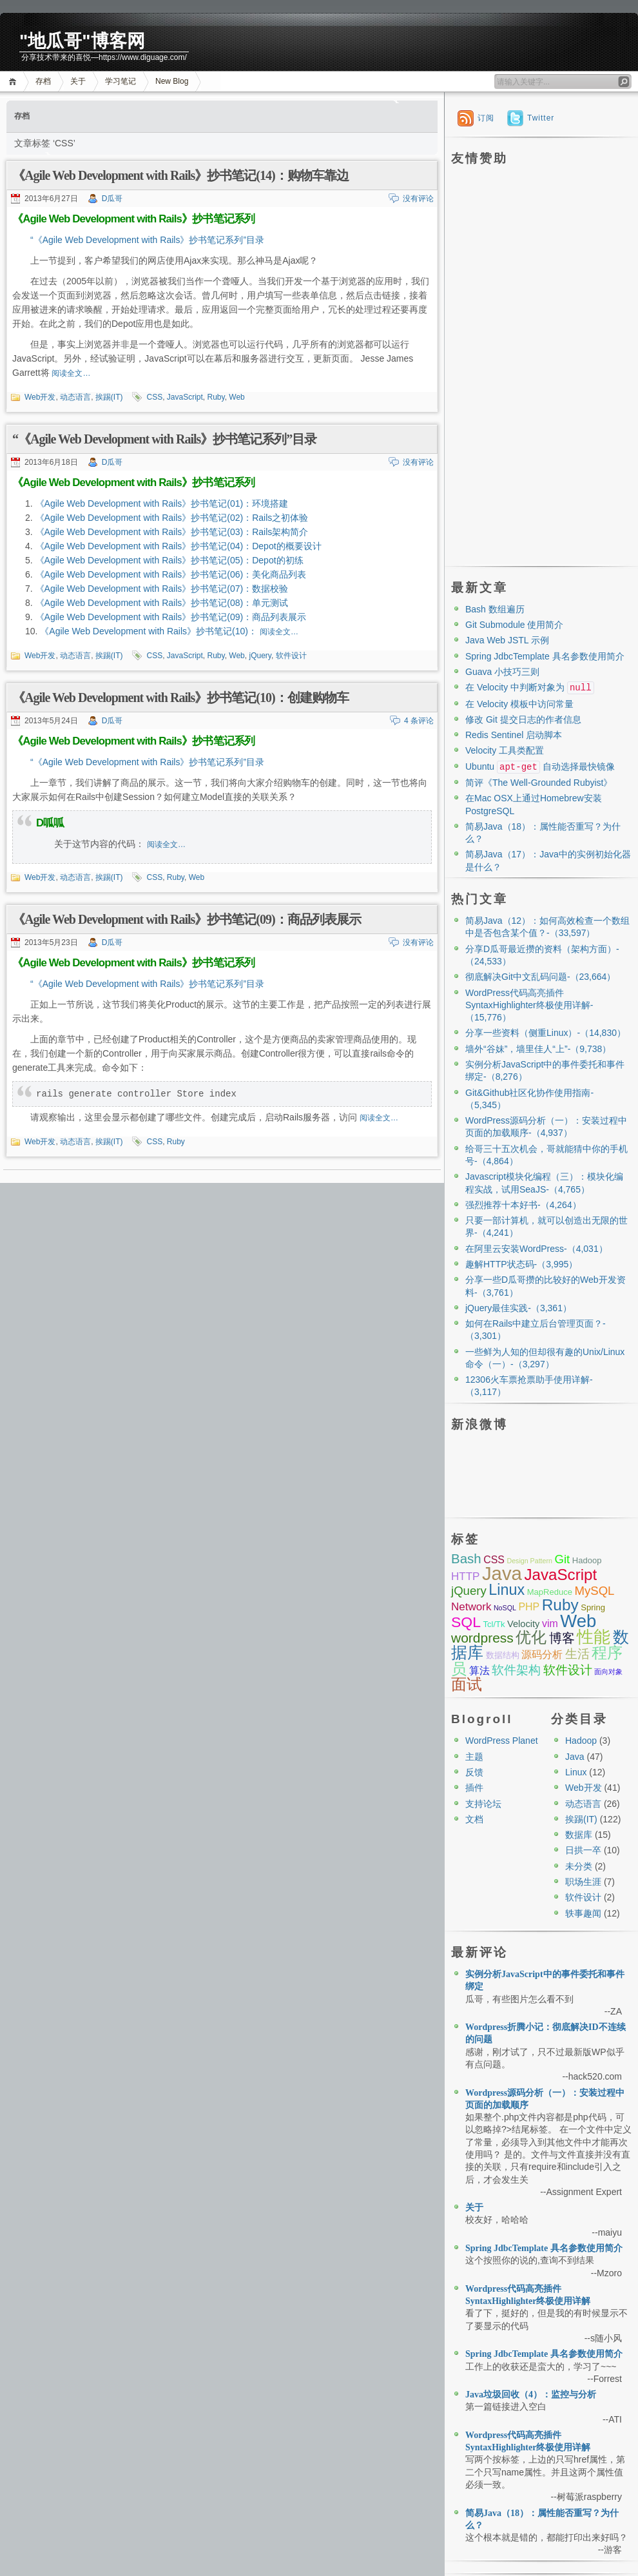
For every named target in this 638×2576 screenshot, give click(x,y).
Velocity (523, 1624)
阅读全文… (71, 373)
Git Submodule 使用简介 (514, 625)
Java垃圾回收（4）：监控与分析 (530, 2394)
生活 (577, 1654)
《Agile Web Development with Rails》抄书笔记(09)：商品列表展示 (171, 617)
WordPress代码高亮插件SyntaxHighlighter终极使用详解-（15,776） (529, 1005)
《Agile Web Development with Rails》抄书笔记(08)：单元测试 (162, 603)
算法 (479, 1670)
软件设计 (291, 655)
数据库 (578, 1835)
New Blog (171, 81)
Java (502, 1573)
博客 (562, 1637)
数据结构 (502, 1655)
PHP (528, 1606)
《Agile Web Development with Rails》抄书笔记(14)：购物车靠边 (180, 175)
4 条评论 (419, 720)
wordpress (482, 1637)
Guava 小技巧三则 (502, 672)
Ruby (216, 397)
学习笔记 (120, 81)
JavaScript (185, 397)
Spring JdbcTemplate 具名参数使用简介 (544, 656)
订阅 (486, 117)
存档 (43, 81)
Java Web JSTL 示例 (507, 640)
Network (471, 1607)
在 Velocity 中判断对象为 (529, 687)
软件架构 (516, 1670)
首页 (14, 82)
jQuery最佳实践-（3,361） (518, 1308)
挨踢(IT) (109, 397)
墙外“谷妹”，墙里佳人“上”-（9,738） (538, 1049)
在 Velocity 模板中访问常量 (519, 704)
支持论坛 (483, 1804)
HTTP (465, 1576)
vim (550, 1623)
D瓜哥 (112, 198)
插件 (474, 1787)
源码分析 (542, 1654)
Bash (466, 1558)
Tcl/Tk (494, 1624)
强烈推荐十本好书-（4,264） (523, 1205)
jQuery (260, 655)
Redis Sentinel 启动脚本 (513, 735)
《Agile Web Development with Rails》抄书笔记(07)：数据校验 (162, 588)
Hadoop (587, 1560)
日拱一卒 (583, 1850)
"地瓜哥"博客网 (82, 41)
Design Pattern (529, 1561)
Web (236, 397)
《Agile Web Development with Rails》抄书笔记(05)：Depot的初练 (169, 560)
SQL (466, 1622)
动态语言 (75, 397)
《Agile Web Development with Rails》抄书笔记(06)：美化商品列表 (171, 574)
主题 (474, 1756)
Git (562, 1559)
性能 (593, 1637)
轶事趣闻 (583, 1913)
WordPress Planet (501, 1740)
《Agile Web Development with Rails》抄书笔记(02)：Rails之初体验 (172, 517)
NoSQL (505, 1608)
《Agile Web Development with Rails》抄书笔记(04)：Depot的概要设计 (178, 546)
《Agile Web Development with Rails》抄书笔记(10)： (150, 631)
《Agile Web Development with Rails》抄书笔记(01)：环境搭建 (162, 503)
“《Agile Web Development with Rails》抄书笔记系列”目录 (147, 240)
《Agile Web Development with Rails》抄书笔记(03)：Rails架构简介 (172, 532)
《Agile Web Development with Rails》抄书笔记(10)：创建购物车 (180, 697)
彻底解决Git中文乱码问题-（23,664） (540, 976)
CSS (154, 397)
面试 (466, 1684)
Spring (593, 1607)
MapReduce (549, 1592)
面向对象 (608, 1671)
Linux (506, 1589)
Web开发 (39, 397)
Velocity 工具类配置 (504, 750)
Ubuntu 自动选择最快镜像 (540, 766)
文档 (474, 1819)
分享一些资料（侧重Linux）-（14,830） (545, 1033)
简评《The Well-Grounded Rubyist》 (538, 782)
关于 (78, 81)
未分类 (578, 1866)
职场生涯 (583, 1882)
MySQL (594, 1590)
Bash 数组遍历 (495, 609)
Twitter (540, 117)
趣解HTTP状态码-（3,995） (521, 1264)
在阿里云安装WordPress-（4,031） (536, 1249)
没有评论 (418, 198)
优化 (531, 1637)
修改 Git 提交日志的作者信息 (523, 719)
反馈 (474, 1772)
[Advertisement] (497, 364)
